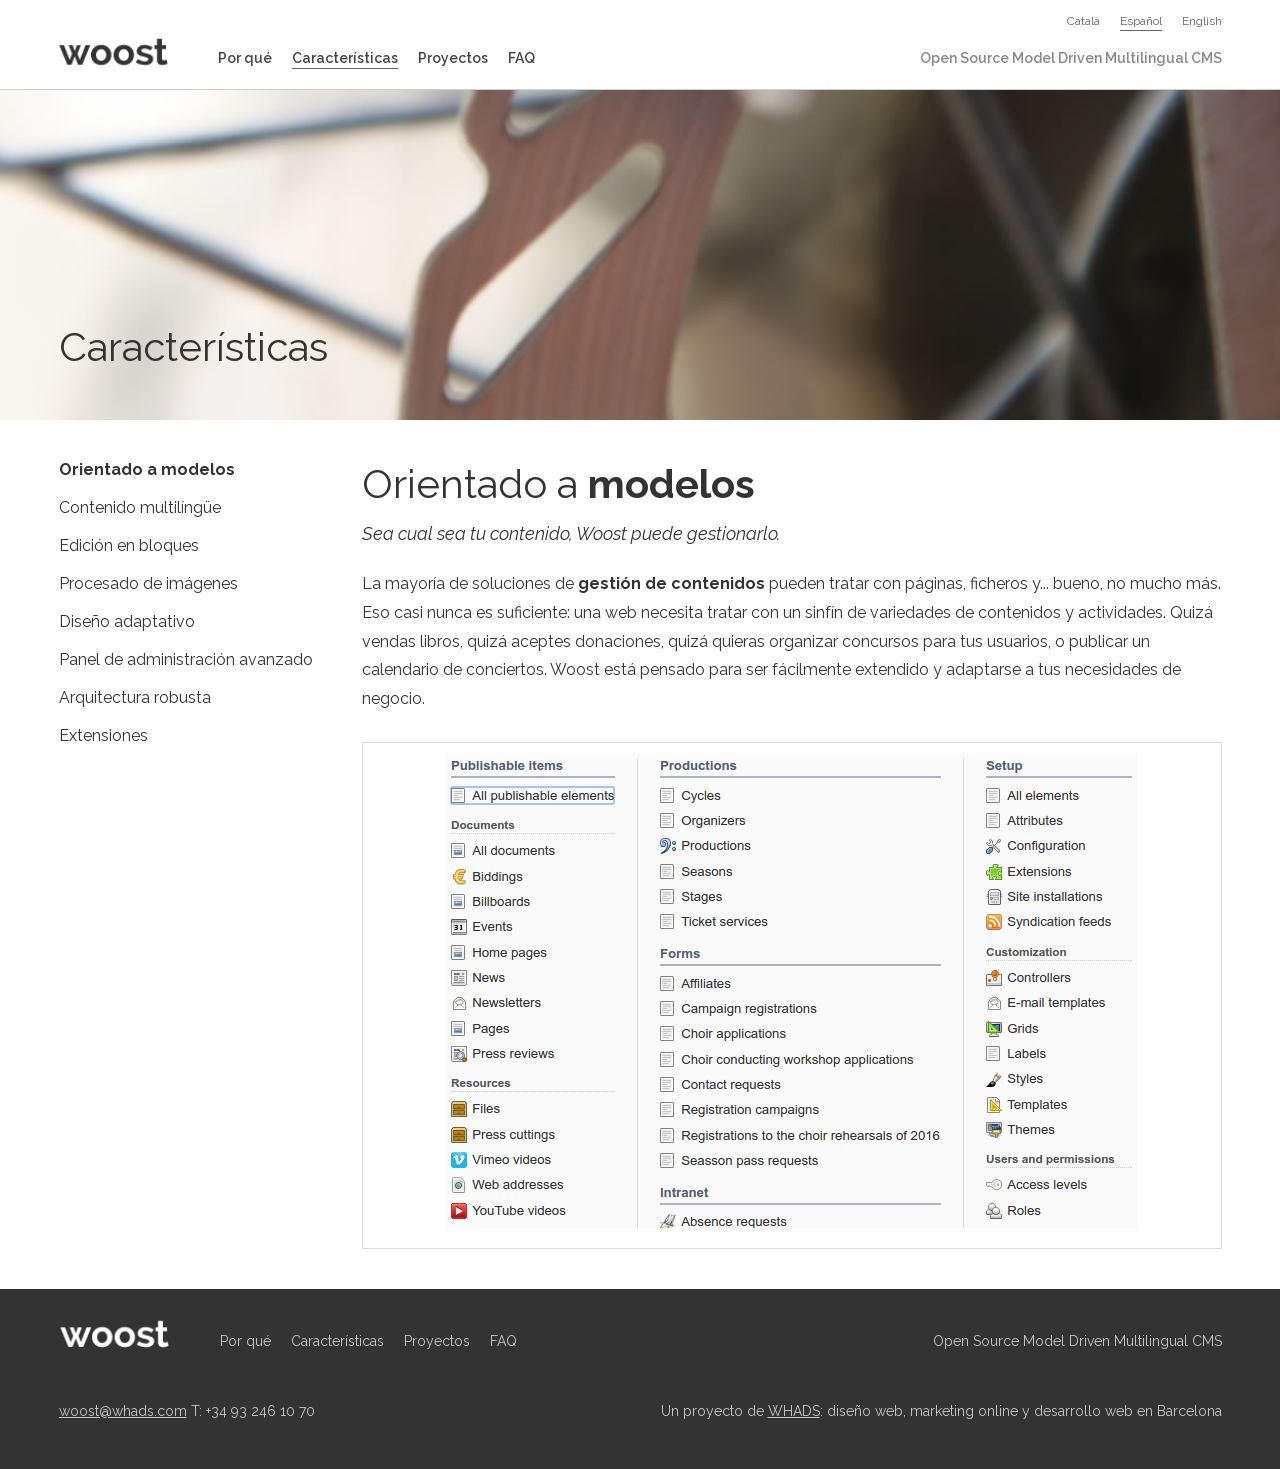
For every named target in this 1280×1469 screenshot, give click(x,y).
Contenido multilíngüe (140, 507)
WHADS (794, 1411)
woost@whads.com (123, 1411)
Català (1083, 21)
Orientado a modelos (147, 469)
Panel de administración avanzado (186, 659)
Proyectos (453, 58)
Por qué (245, 58)
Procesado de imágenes (148, 583)
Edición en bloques (129, 545)
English (1202, 21)
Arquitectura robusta (135, 697)
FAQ (521, 58)
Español (1141, 21)
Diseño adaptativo (127, 621)
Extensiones (103, 735)
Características (345, 58)
